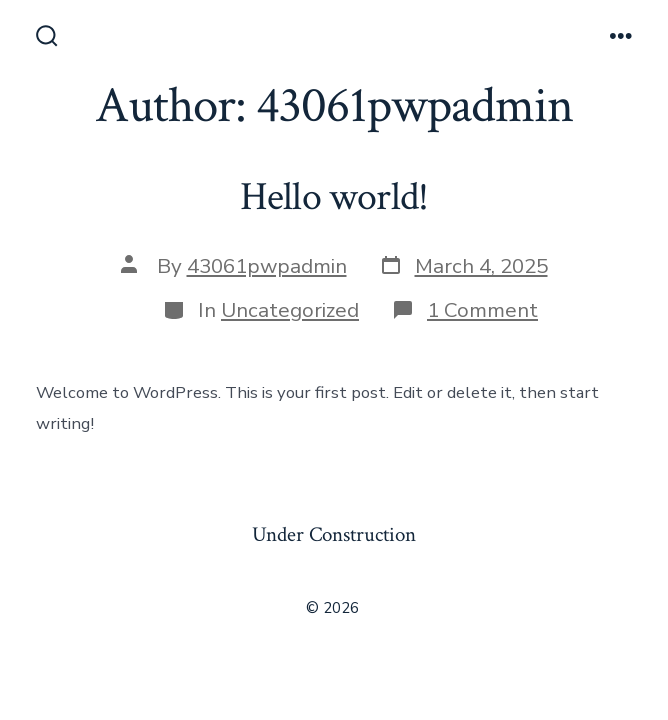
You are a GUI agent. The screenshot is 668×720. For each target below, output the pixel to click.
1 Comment (482, 310)
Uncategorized (290, 310)
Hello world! (334, 197)
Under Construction (334, 534)
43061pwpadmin (267, 266)
